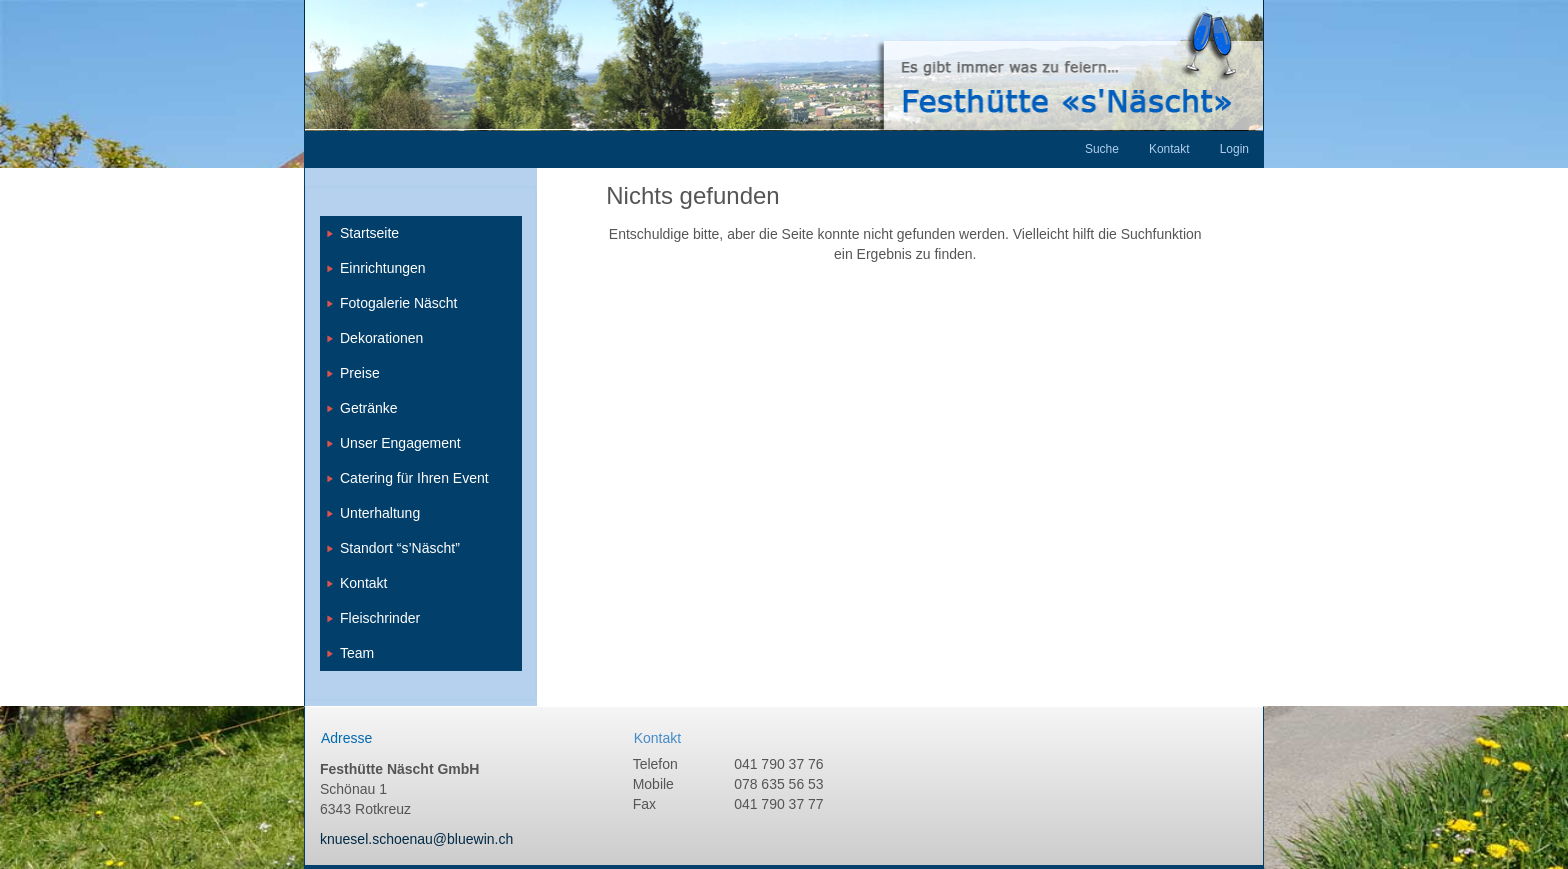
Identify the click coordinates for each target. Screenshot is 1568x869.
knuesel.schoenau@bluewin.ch (416, 839)
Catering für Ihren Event (414, 478)
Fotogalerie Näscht (399, 303)
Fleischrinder (380, 618)
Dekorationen (381, 338)
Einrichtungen (383, 268)
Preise (360, 373)
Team (357, 653)
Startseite (369, 233)
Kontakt (363, 583)
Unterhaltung (380, 513)
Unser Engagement (400, 443)
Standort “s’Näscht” (400, 548)
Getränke (369, 408)
